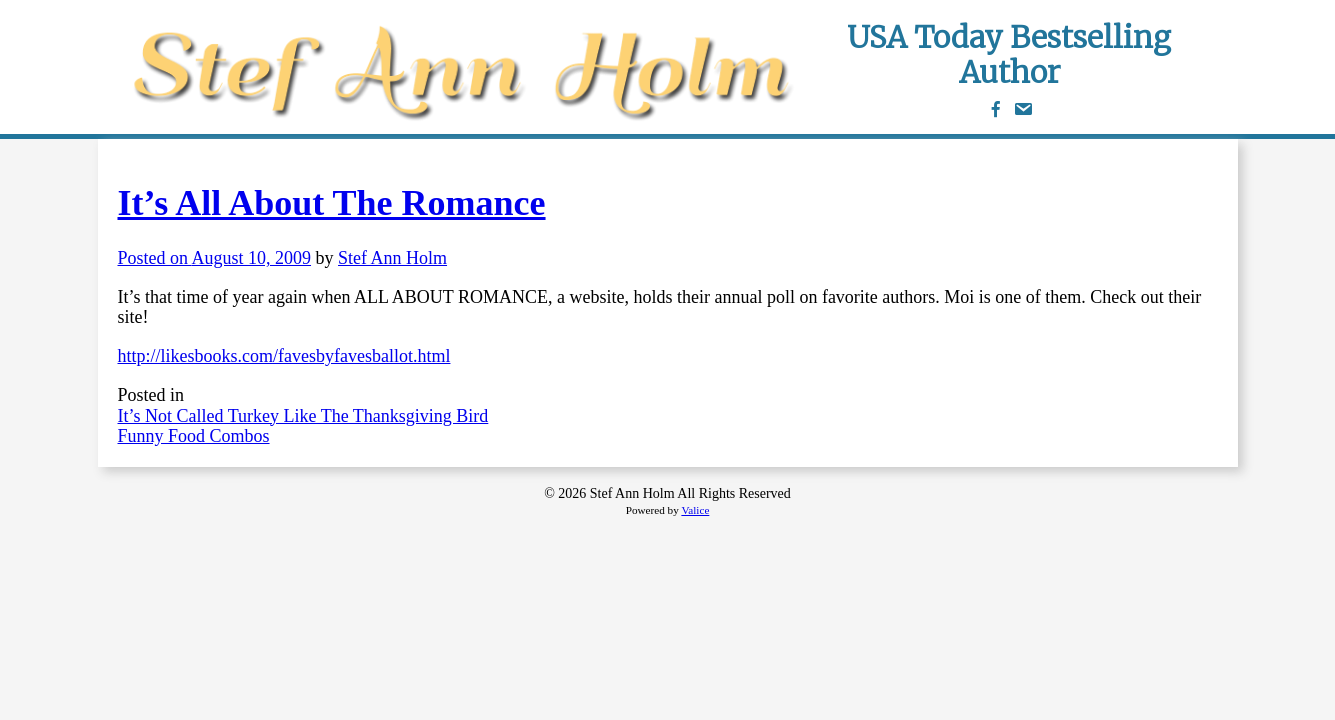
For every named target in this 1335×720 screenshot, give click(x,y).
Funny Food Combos (194, 436)
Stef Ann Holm (392, 258)
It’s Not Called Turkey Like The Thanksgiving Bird (303, 416)
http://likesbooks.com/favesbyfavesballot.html (284, 356)
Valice (695, 510)
